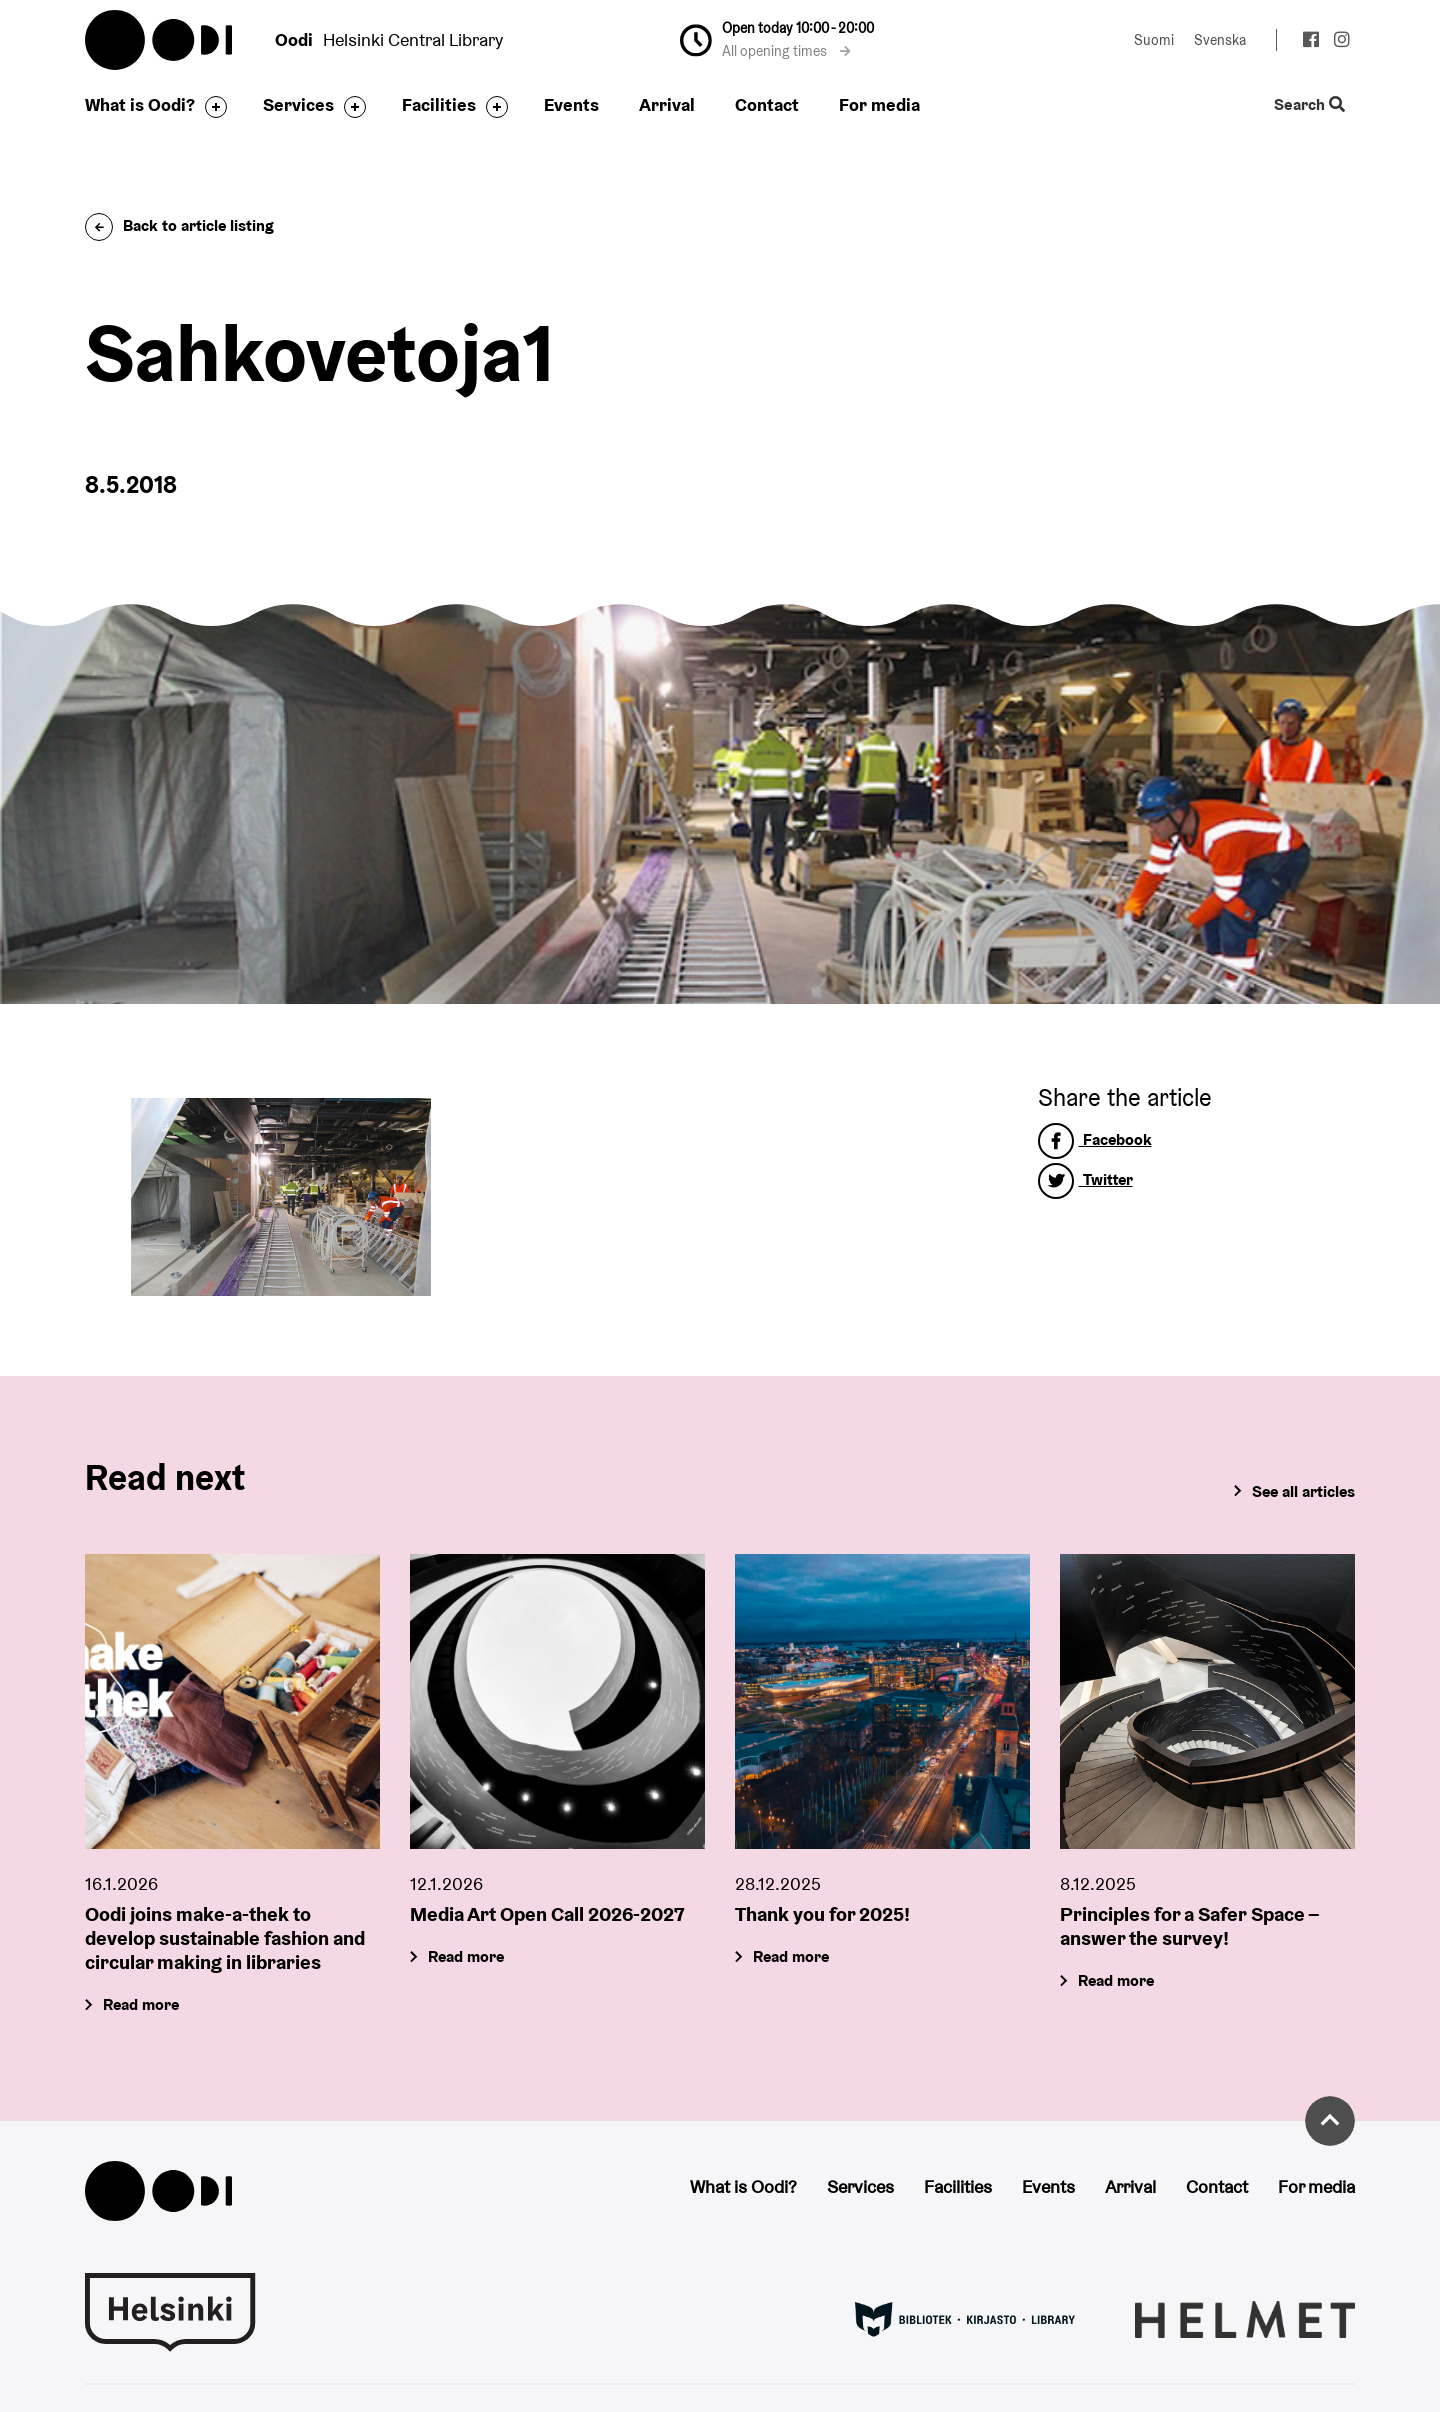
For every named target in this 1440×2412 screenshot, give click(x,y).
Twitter (1085, 1179)
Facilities (439, 104)
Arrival (667, 104)
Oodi (160, 40)
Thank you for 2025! (822, 1914)
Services (298, 104)
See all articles (1303, 1491)
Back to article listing (179, 225)
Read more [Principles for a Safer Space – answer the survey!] (1116, 1980)
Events (571, 104)
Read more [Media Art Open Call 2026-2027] (466, 1956)
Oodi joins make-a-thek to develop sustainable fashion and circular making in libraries (225, 1938)
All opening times (786, 51)
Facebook (1095, 1139)
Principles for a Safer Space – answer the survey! (1189, 1926)
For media (879, 104)
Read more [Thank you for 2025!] (791, 1956)
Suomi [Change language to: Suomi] (1154, 40)
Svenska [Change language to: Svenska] (1220, 40)
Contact (767, 104)
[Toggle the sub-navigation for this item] (211, 107)
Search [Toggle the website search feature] (1309, 105)
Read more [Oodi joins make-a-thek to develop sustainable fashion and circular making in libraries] (141, 2004)
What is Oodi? (140, 104)
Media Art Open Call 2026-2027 (547, 1914)
